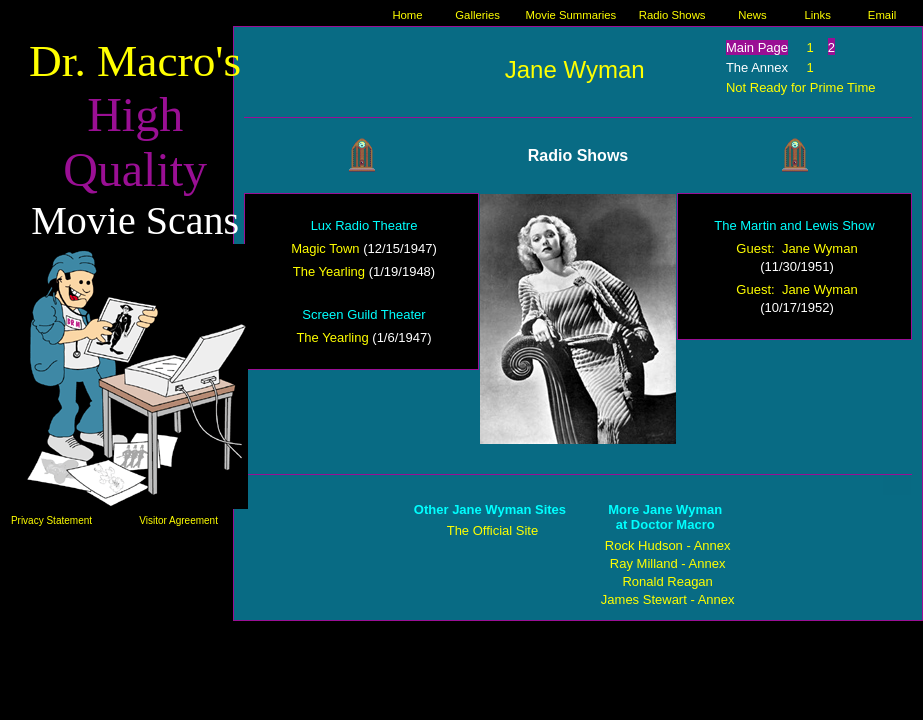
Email (882, 15)
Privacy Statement (51, 520)
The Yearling (329, 271)
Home (407, 15)
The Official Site (493, 530)
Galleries (477, 15)
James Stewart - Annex (668, 599)
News (752, 15)
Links (817, 15)
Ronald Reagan (667, 581)
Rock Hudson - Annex (668, 545)
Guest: (759, 248)
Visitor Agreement (178, 520)
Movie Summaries (571, 15)
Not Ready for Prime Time (801, 87)
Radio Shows (672, 15)
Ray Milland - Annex (668, 563)
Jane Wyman (575, 69)
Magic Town (325, 248)
